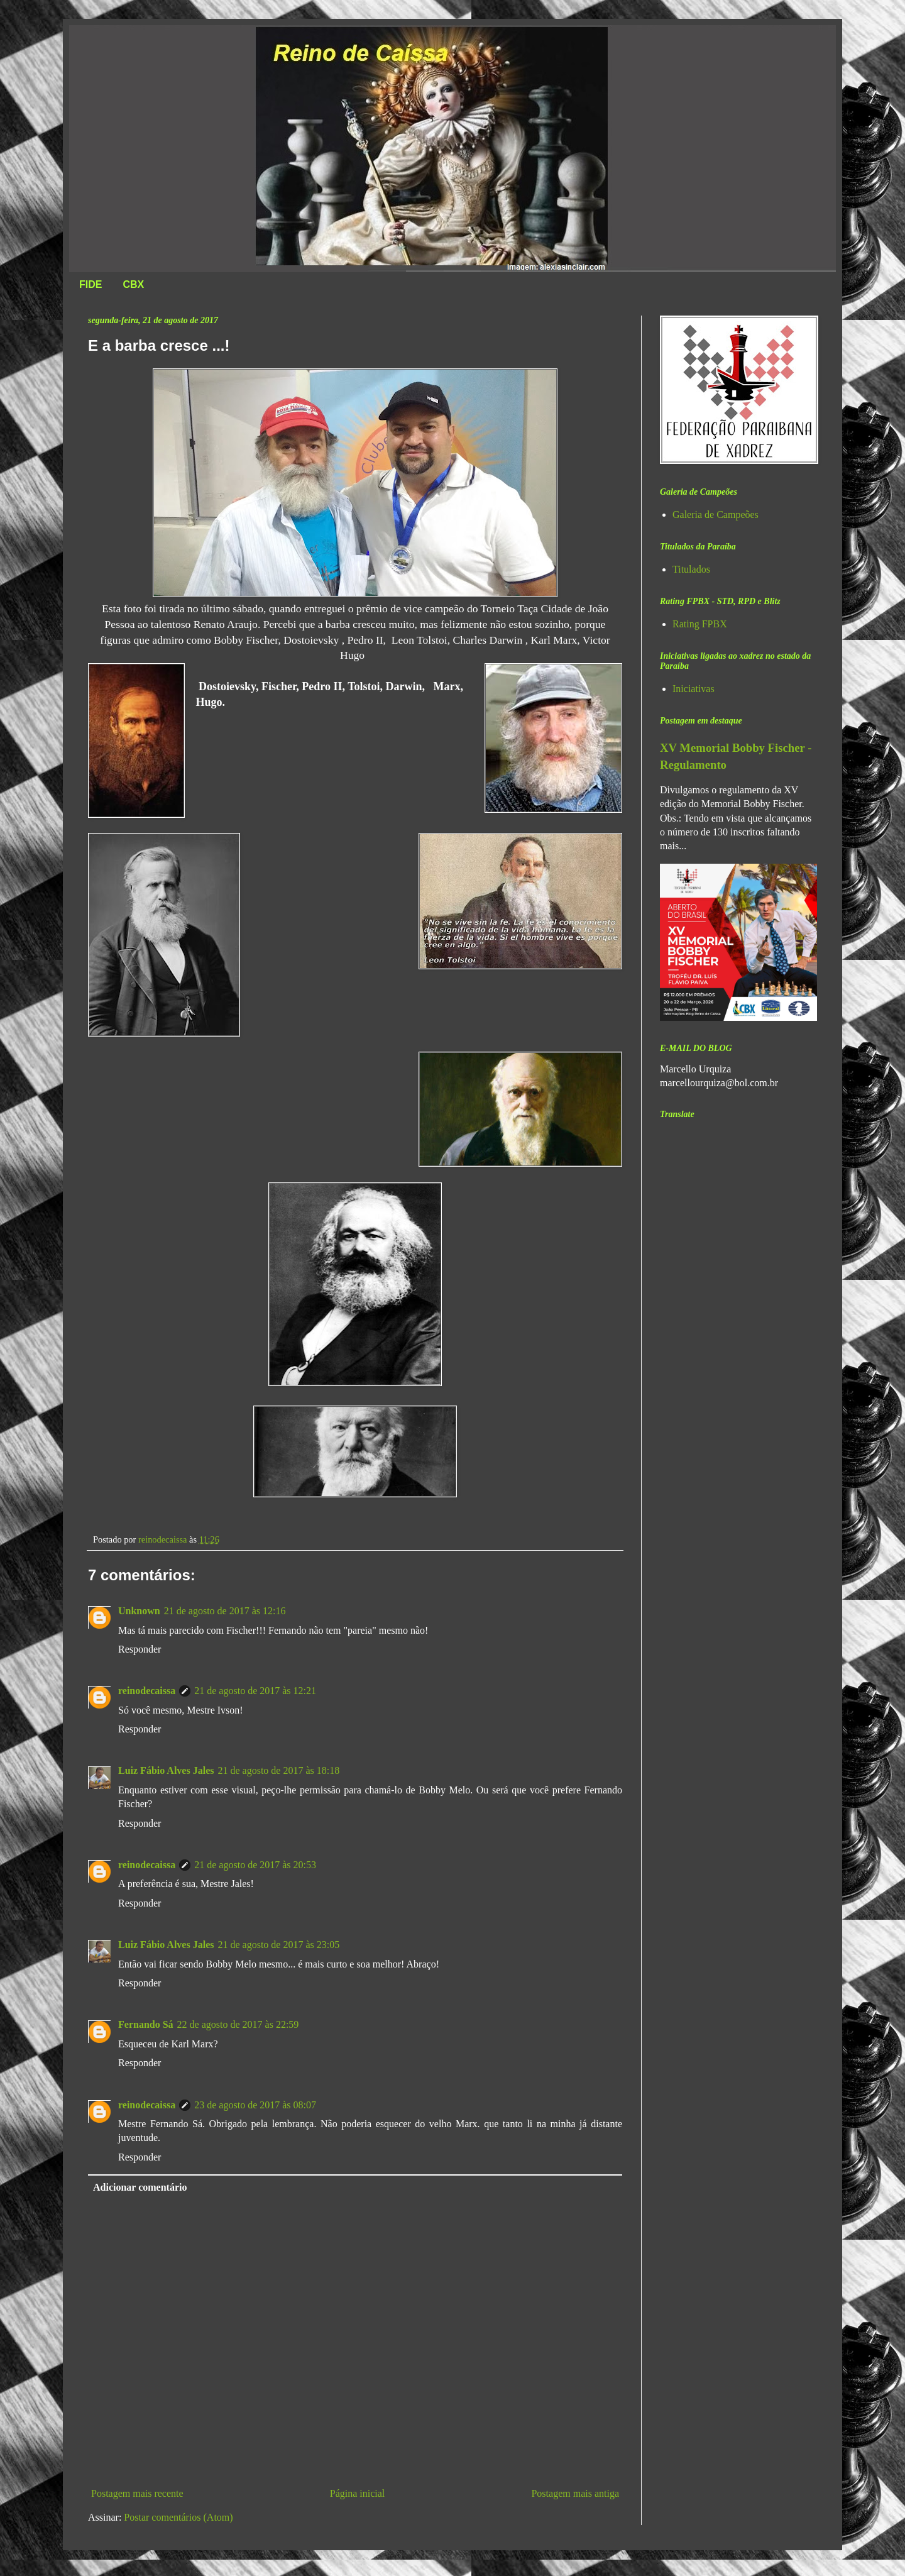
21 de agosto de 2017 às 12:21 (255, 1690)
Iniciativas (693, 688)
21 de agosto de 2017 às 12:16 (225, 1610)
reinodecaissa (146, 1690)
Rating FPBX (699, 624)
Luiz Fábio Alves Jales (166, 1770)
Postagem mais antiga (575, 2493)
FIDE (90, 284)
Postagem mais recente (137, 2493)
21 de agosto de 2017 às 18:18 (278, 1770)
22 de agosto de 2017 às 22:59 (238, 2024)
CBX (133, 284)
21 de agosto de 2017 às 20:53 (255, 1864)
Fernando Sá (145, 2024)
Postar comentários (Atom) (178, 2517)
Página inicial (357, 2493)
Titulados (691, 569)
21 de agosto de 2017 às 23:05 (278, 1944)
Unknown (139, 1610)
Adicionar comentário (140, 2187)
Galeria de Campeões (715, 514)
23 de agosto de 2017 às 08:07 (255, 2105)
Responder (139, 1649)
